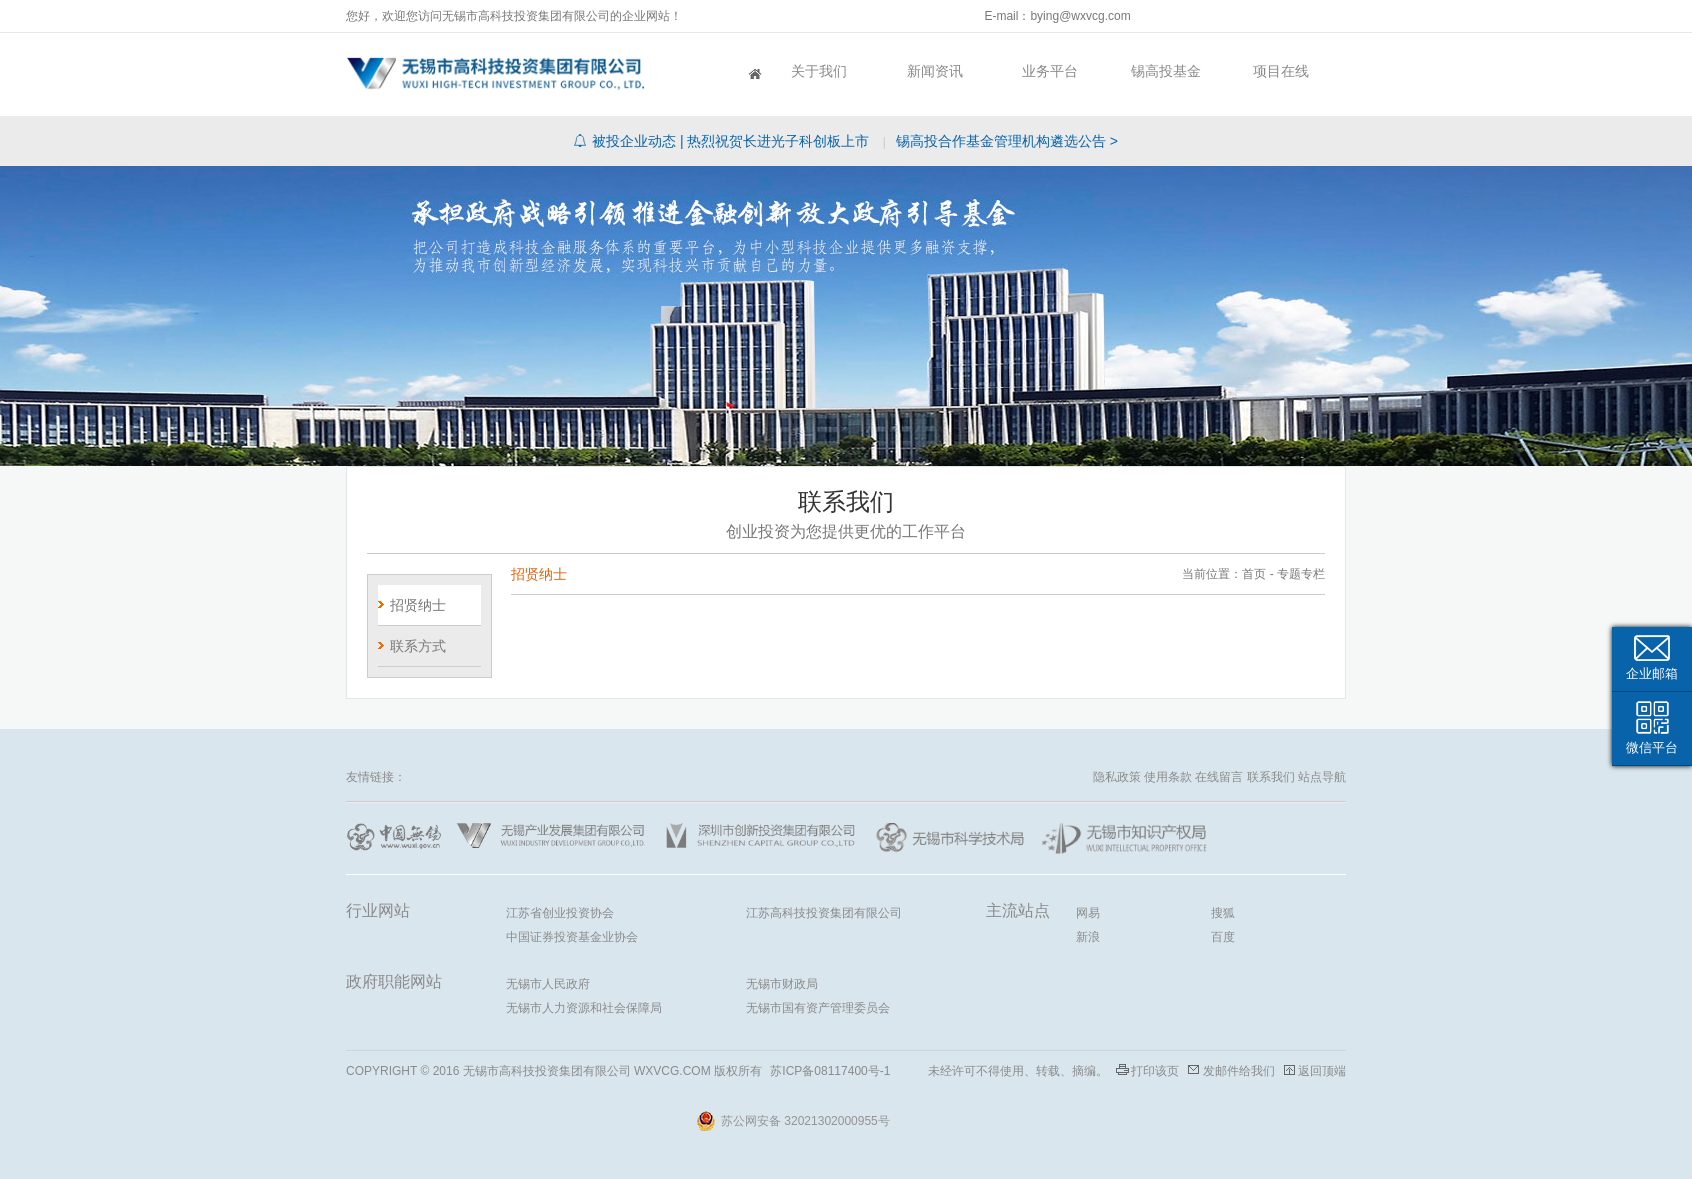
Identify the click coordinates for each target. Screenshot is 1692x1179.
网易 (1088, 913)
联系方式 (418, 646)
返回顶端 (1322, 1071)
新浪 (1088, 937)
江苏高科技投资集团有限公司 (824, 913)
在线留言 (1219, 777)
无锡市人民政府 (548, 984)
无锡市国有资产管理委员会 (818, 1008)
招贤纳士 (418, 605)
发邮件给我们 (1239, 1071)
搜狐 (1223, 913)
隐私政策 (1117, 777)
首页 (704, 71)
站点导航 (1322, 777)
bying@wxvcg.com (1080, 16)
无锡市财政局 (782, 984)
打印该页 (1155, 1071)
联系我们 (1271, 777)
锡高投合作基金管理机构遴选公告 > (1007, 141)
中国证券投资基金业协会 (572, 937)
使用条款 (1168, 777)
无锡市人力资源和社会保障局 (584, 1008)
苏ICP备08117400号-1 (830, 1071)
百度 (1223, 937)
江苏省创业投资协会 (560, 913)
